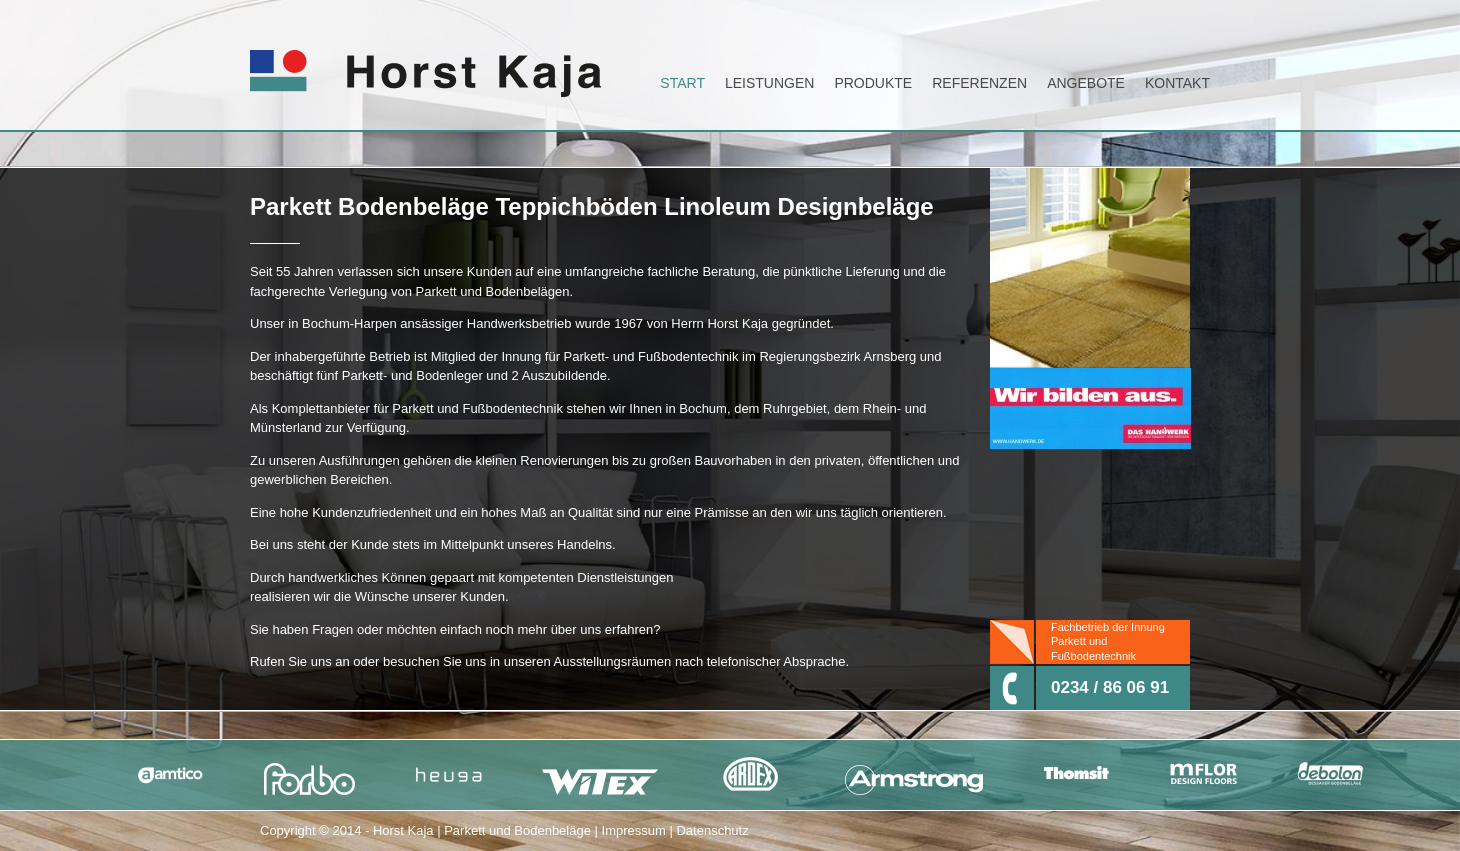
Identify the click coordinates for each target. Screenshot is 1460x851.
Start (682, 83)
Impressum (634, 830)
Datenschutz (712, 830)
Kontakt (1177, 83)
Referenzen (979, 83)
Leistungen (769, 83)
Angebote (1086, 83)
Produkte (873, 83)
